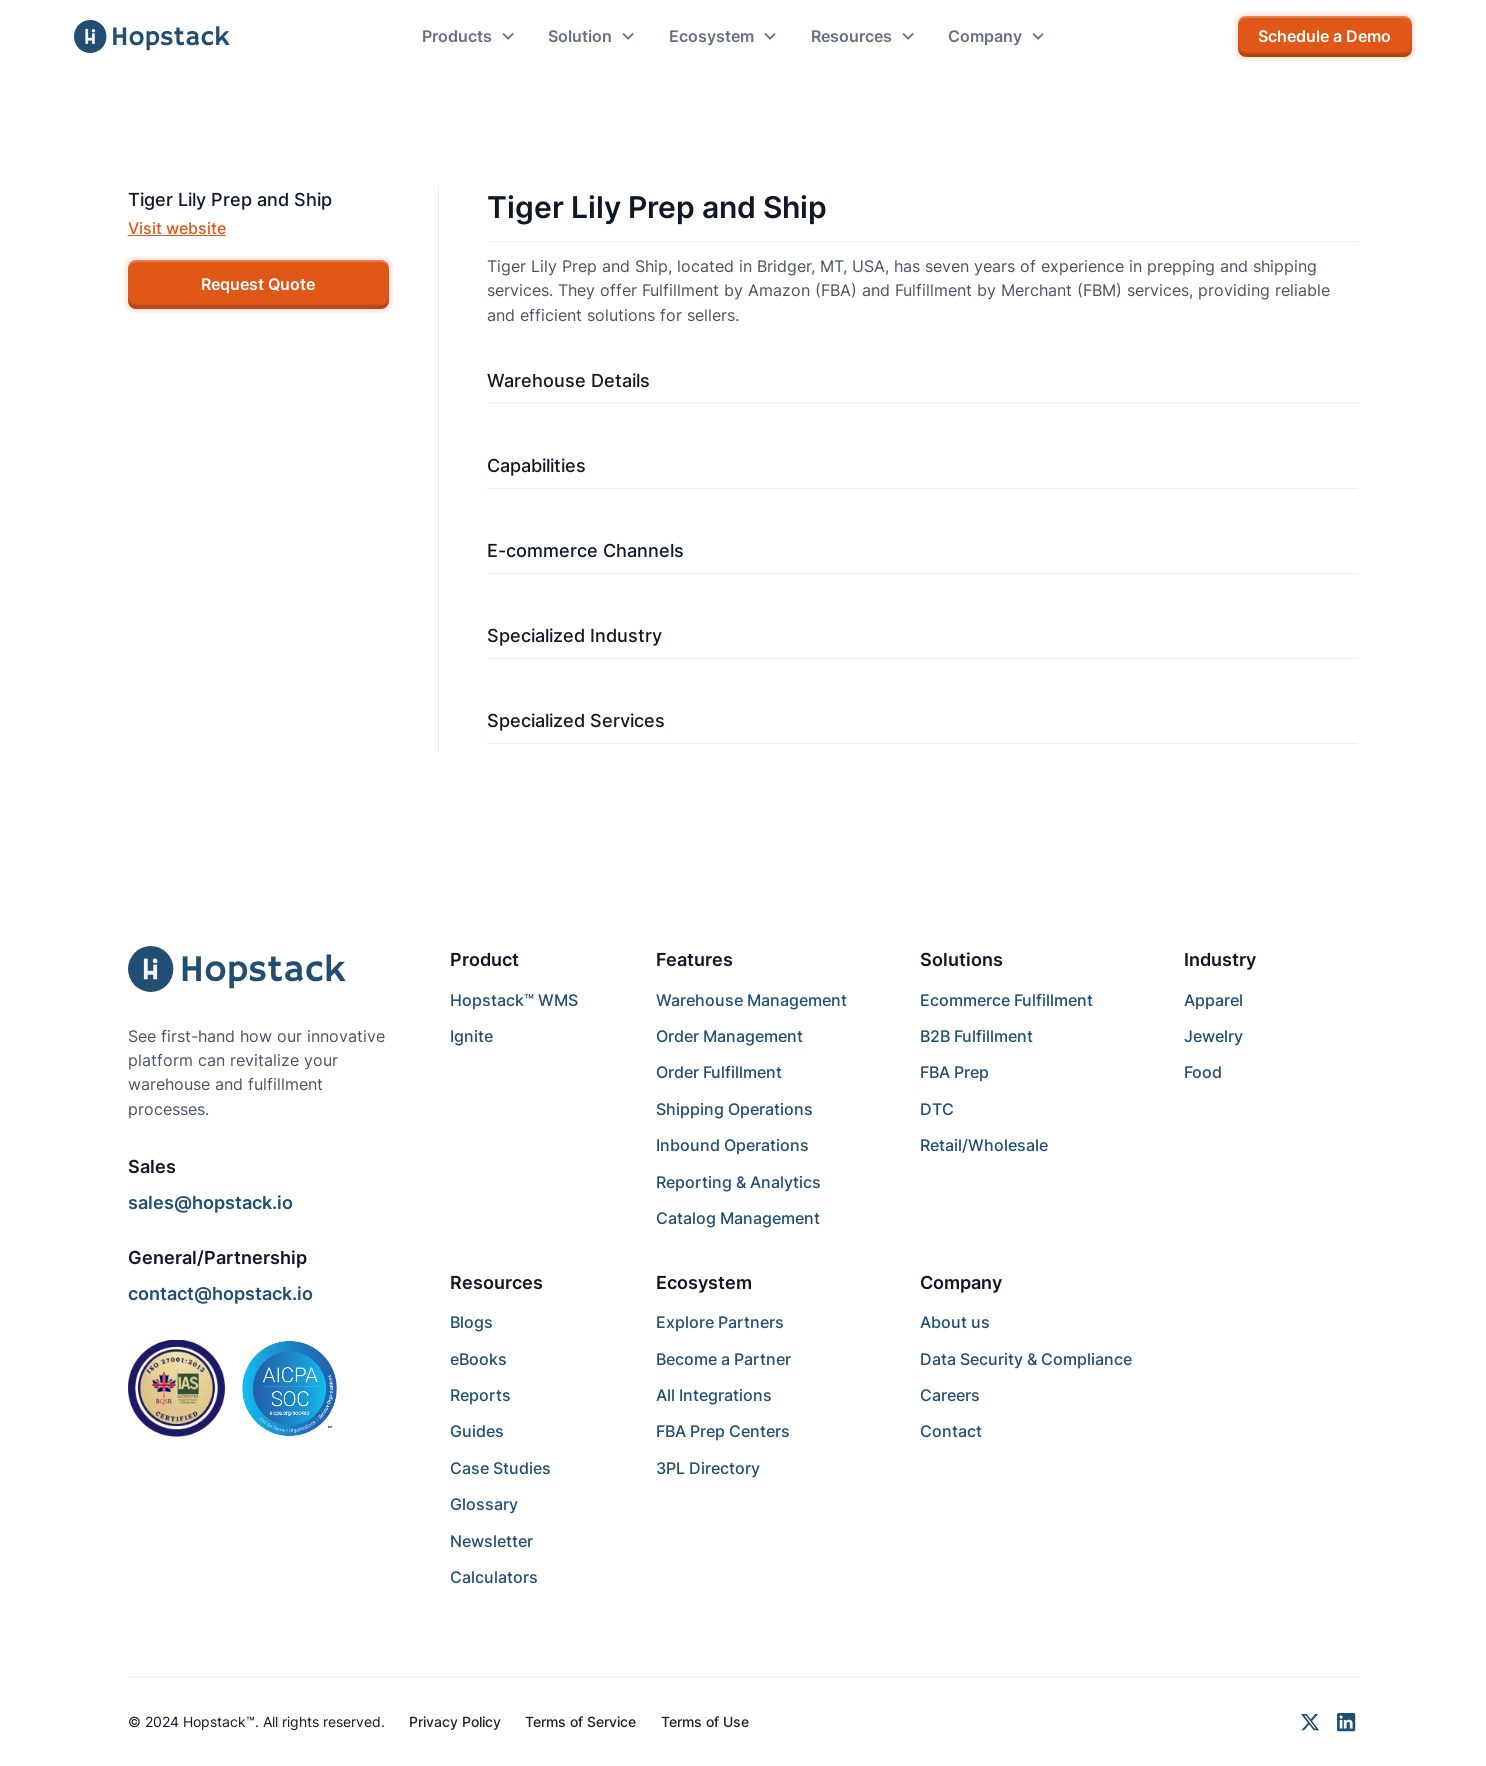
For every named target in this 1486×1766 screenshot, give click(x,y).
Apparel (1213, 1000)
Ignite (471, 1036)
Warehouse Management (751, 1000)
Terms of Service (580, 1721)
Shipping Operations (734, 1109)
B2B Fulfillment (976, 1036)
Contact (951, 1431)
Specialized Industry (574, 635)
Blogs (471, 1322)
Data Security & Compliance (1026, 1359)
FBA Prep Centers (723, 1431)
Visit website (177, 228)
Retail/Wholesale (984, 1145)
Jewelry (1213, 1036)
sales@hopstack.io (210, 1202)
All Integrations (714, 1395)
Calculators (494, 1577)
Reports (480, 1395)
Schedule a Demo (1324, 36)
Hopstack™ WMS (514, 1000)
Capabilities (536, 465)
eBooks (478, 1359)
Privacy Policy (455, 1721)
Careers (950, 1395)
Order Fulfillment (719, 1072)
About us (955, 1322)
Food (1203, 1072)
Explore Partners (720, 1322)
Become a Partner (723, 1359)
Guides (477, 1431)
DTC (937, 1109)
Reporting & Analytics (738, 1182)
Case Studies (500, 1468)
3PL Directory (708, 1468)
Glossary (484, 1504)
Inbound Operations (732, 1145)
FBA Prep (954, 1072)
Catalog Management (738, 1218)
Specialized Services (576, 720)
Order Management (729, 1036)
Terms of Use (705, 1721)
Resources (496, 1282)
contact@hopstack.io (220, 1293)
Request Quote (258, 284)
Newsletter (491, 1541)
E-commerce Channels (585, 550)
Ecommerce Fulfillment (1006, 1000)
